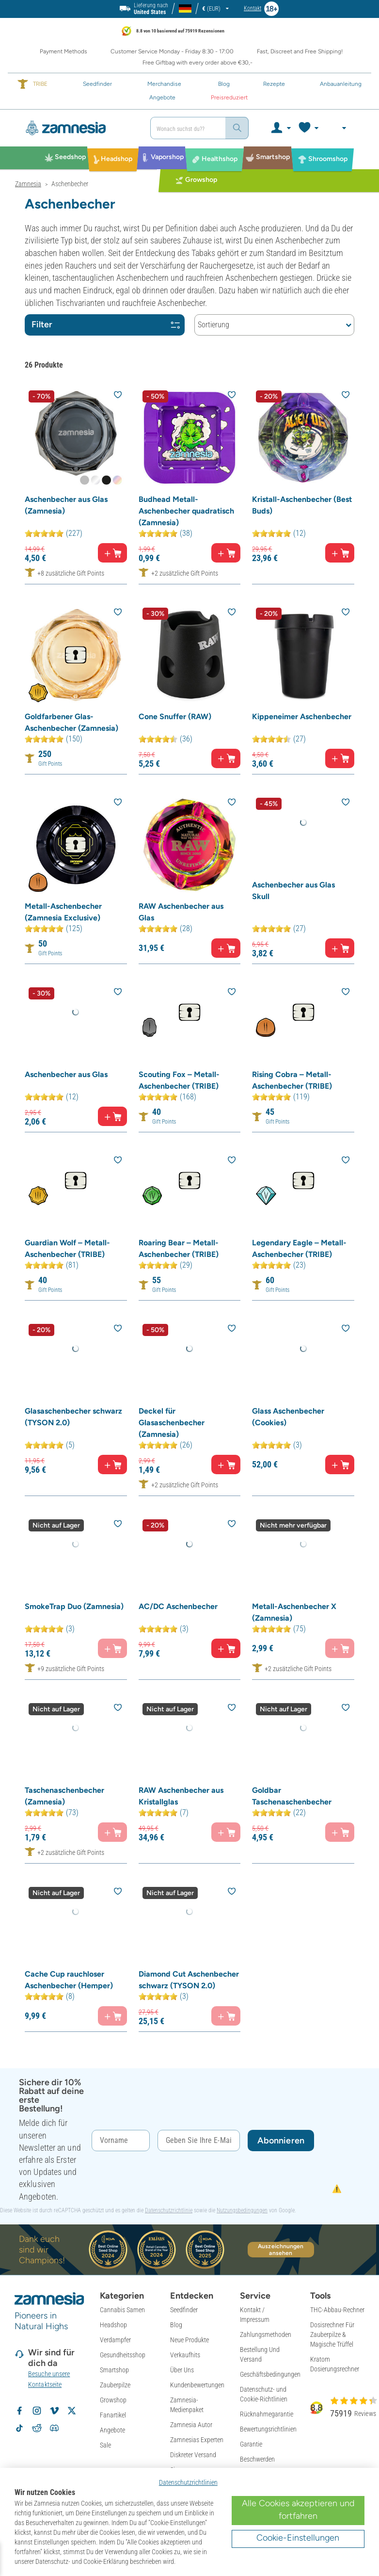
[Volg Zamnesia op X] (72, 2410)
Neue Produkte (189, 2340)
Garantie (251, 2444)
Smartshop (114, 2370)
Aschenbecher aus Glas (66, 1074)
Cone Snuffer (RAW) (175, 716)
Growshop (113, 2400)
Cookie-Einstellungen (297, 2537)
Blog (176, 2325)
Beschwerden (257, 2459)
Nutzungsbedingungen (242, 2210)
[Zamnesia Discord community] (54, 2428)
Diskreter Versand (193, 2455)
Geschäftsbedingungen (270, 2374)
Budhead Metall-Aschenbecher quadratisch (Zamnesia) (186, 511)
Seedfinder (184, 2310)
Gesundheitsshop (122, 2355)
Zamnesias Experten (196, 2440)
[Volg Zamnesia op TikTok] (19, 2428)
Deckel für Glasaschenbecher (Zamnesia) (172, 1422)
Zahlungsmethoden (265, 2334)
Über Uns (182, 2370)
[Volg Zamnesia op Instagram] (37, 2410)
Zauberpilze (115, 2385)
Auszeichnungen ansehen (280, 2249)
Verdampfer (115, 2340)
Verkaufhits (185, 2355)
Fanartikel (113, 2415)
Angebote (112, 2430)
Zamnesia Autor (191, 2425)
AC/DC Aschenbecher (178, 1606)
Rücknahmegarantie (266, 2414)
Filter (106, 324)
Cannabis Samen (122, 2310)
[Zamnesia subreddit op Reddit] (37, 2428)
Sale (105, 2445)
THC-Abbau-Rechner (337, 2310)
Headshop (113, 2325)
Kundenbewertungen (197, 2385)
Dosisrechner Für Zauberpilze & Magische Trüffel (332, 2334)
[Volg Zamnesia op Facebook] (19, 2410)
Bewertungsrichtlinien (268, 2429)
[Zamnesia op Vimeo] (54, 2410)
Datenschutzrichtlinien (188, 2482)
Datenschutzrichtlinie (168, 2210)
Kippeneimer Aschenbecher (301, 716)
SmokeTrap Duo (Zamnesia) (74, 1606)
